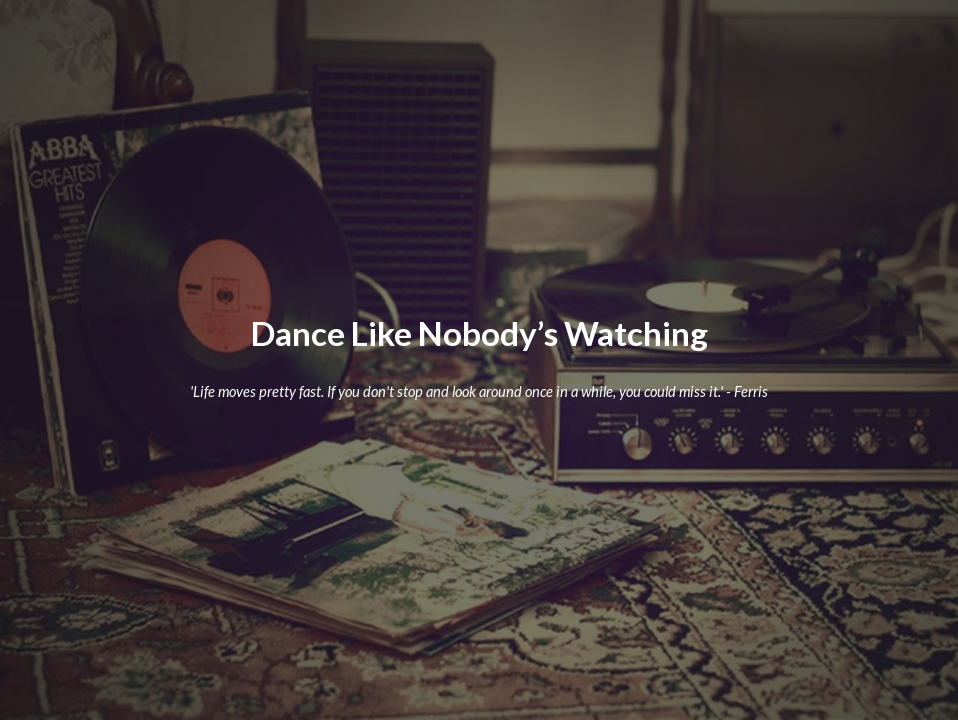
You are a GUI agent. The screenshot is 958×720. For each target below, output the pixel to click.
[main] (479, 333)
